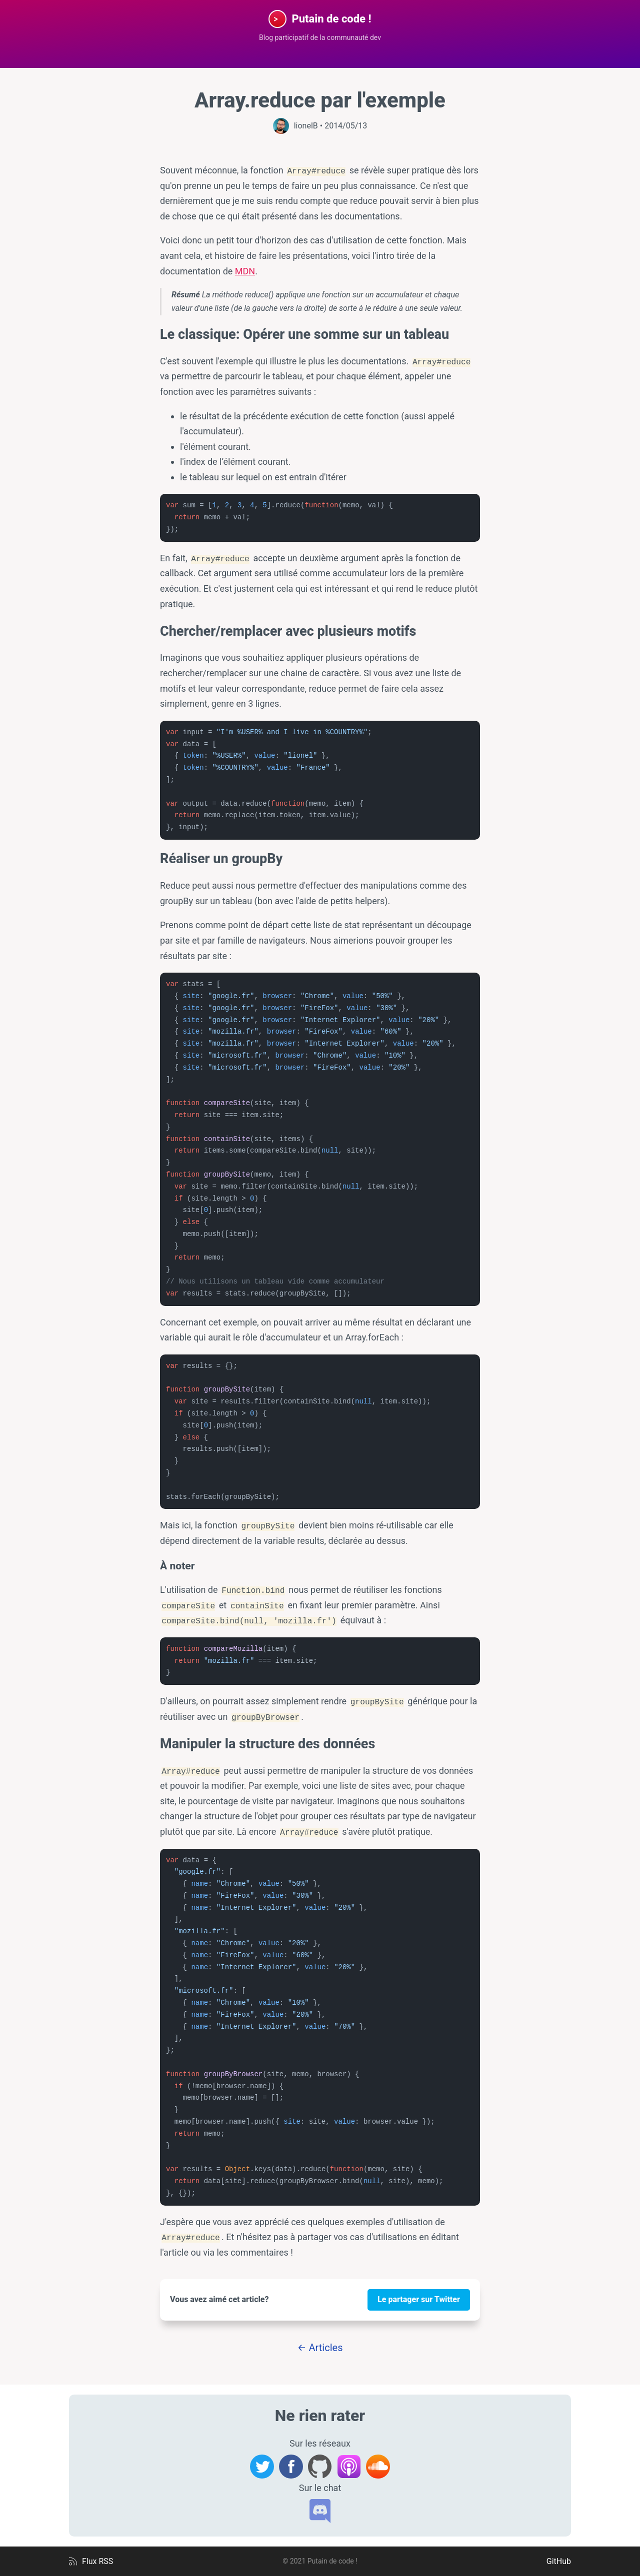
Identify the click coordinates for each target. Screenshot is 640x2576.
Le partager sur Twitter (419, 2299)
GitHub (558, 2561)
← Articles (320, 2348)
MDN (245, 271)
